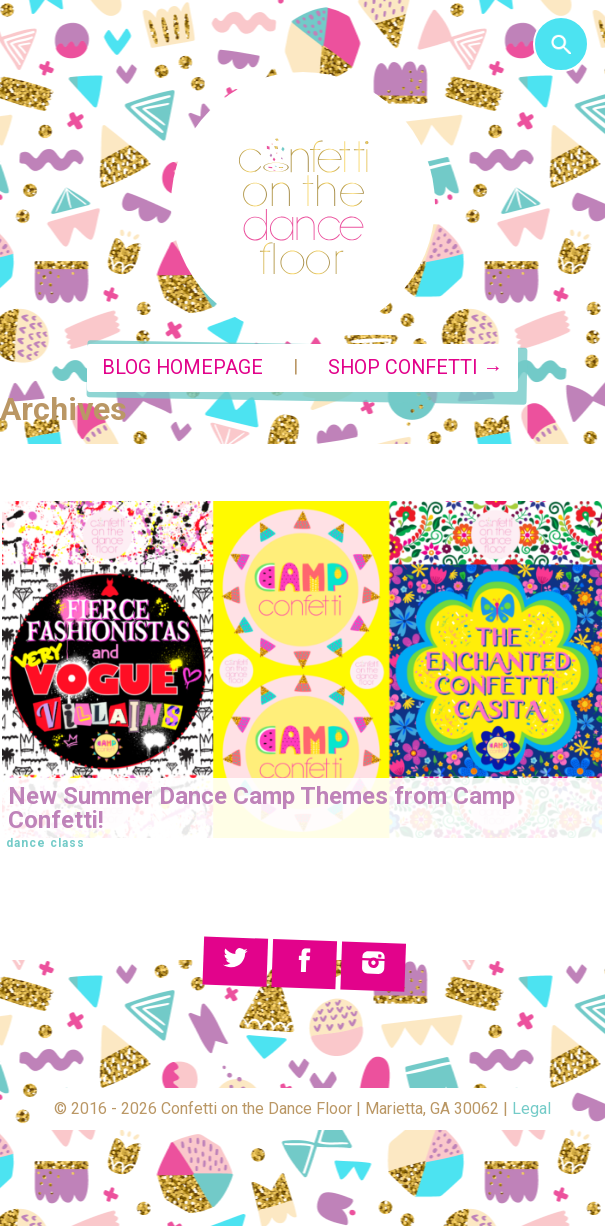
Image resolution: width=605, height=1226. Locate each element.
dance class (45, 843)
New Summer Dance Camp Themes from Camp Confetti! (261, 808)
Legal (531, 1108)
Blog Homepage (182, 367)
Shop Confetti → (415, 367)
